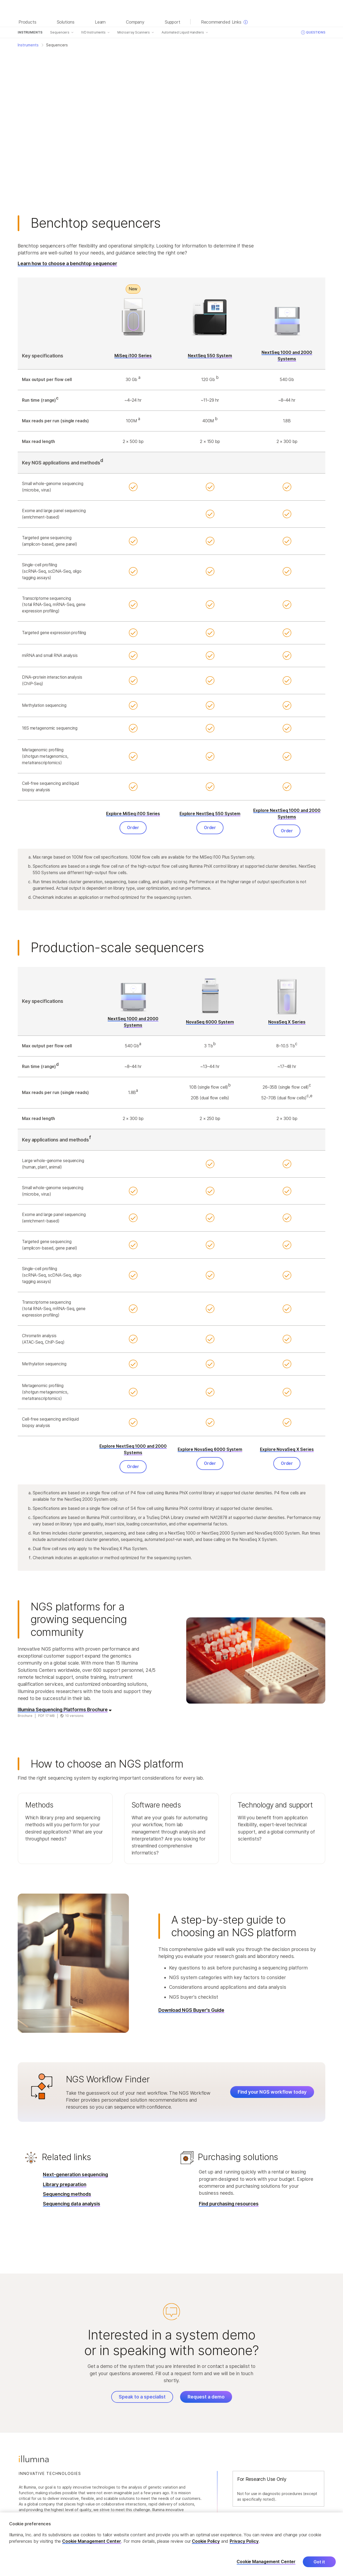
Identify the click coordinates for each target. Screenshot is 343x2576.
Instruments (30, 32)
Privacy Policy (244, 2541)
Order (133, 827)
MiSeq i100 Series (133, 355)
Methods (39, 1805)
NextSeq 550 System (210, 355)
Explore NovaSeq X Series (287, 1449)
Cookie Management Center (91, 2541)
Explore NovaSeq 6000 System (210, 1449)
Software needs (156, 1805)
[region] (171, 2544)
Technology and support (275, 1805)
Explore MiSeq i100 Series (133, 813)
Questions (313, 32)
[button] (65, 1828)
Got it (319, 2561)
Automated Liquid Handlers (183, 32)
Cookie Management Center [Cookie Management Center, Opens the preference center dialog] (266, 2561)
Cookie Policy (206, 2541)
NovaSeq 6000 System (210, 1022)
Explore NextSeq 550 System (210, 813)
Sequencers (59, 32)
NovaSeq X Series (286, 1022)
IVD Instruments (93, 32)
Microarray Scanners (133, 32)
